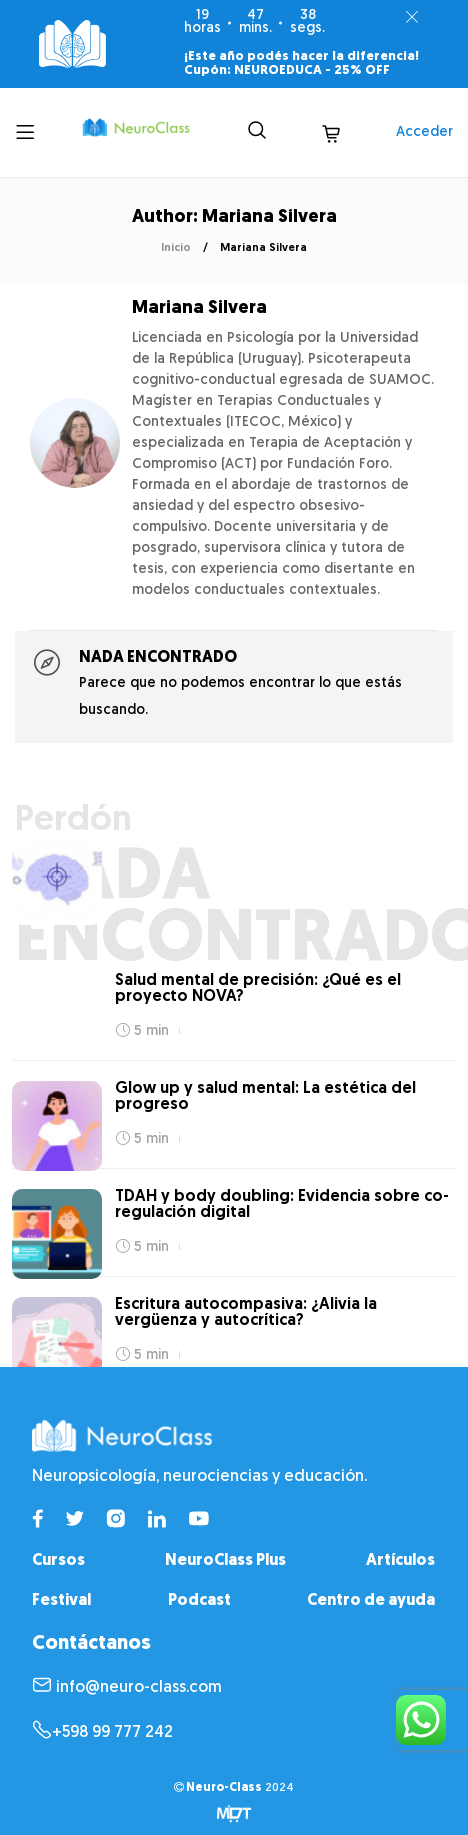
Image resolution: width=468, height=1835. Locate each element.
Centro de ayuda (371, 1601)
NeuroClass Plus (225, 1561)
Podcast (199, 1601)
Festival (61, 1601)
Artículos (400, 1561)
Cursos (58, 1561)
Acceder (424, 132)
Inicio (176, 248)
